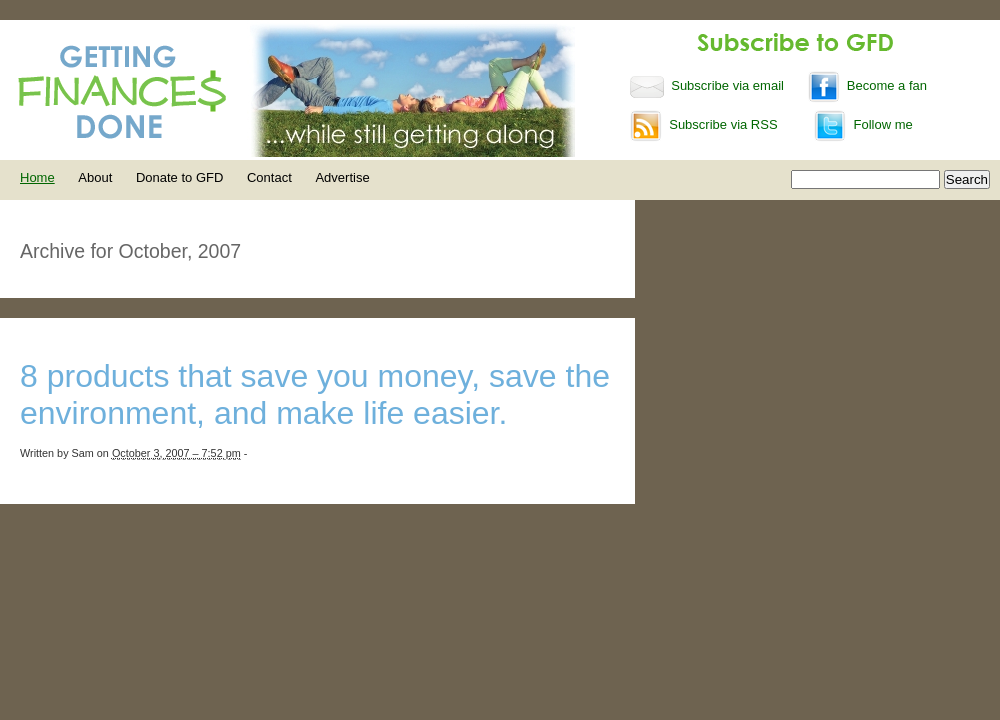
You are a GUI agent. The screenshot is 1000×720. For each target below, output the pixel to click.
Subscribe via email (709, 85)
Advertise (342, 177)
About (95, 177)
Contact (269, 177)
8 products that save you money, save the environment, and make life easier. (315, 394)
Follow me (863, 124)
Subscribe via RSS (704, 124)
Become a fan (867, 85)
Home (37, 177)
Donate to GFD (179, 177)
